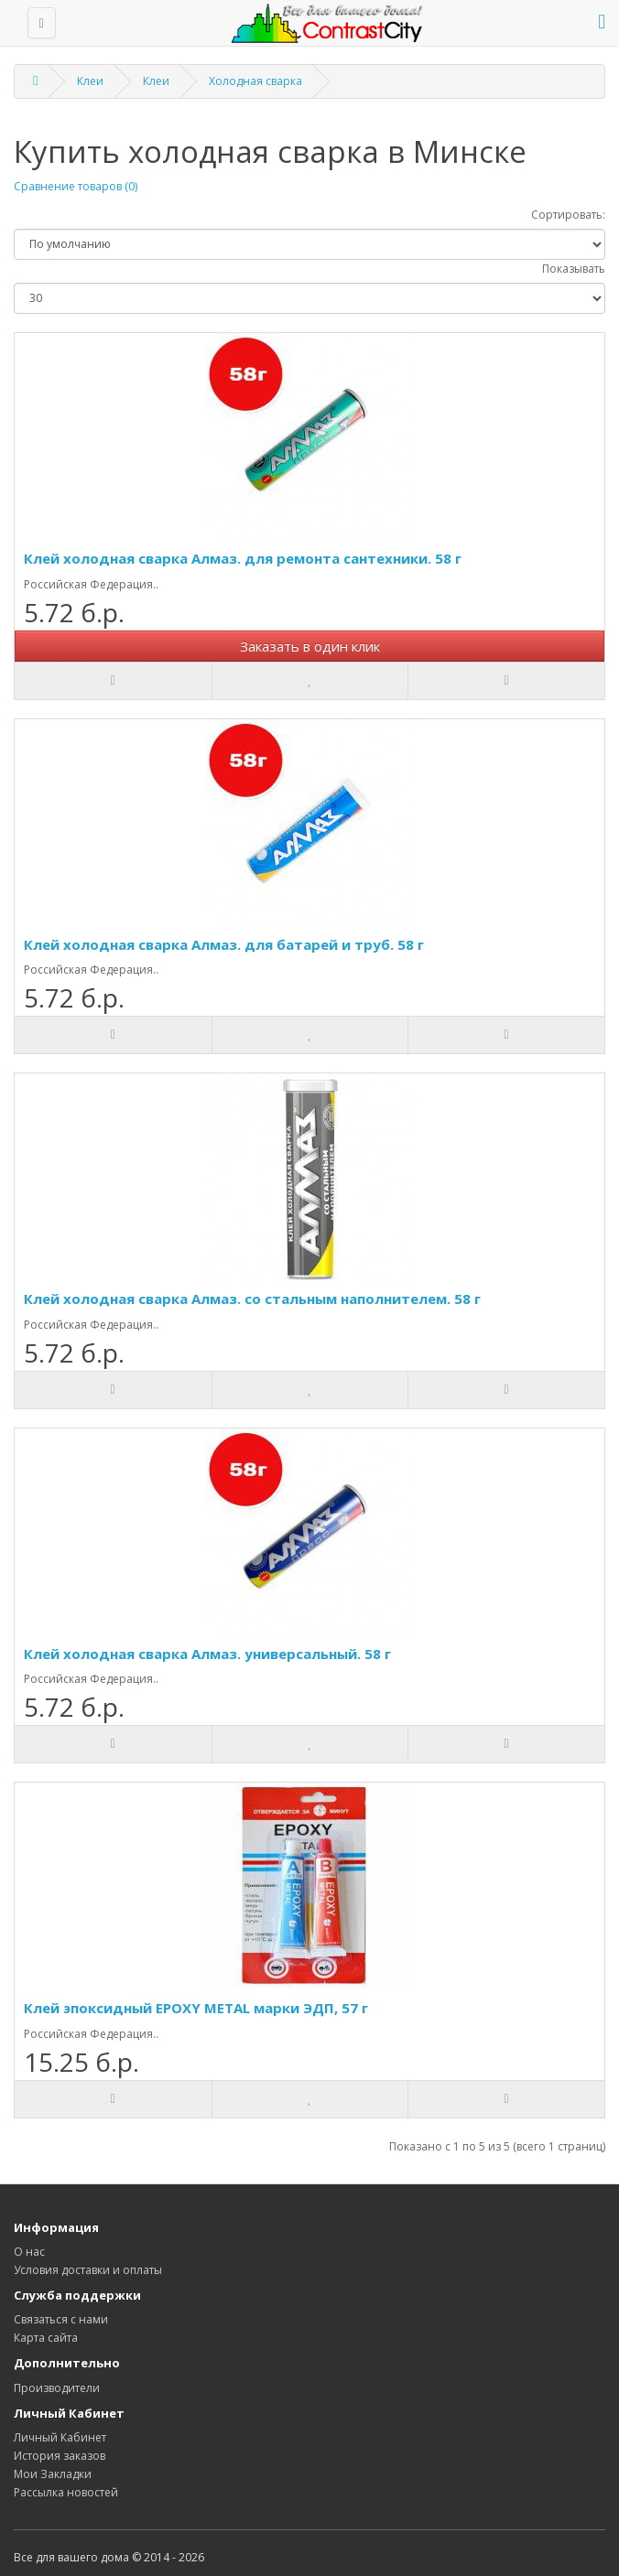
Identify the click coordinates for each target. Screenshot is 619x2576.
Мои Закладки (53, 2474)
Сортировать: (568, 214)
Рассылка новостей (66, 2492)
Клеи (90, 81)
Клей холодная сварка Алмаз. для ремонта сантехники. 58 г (243, 558)
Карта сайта (46, 2337)
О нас (29, 2251)
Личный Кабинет (60, 2437)
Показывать (573, 268)
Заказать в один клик (310, 646)
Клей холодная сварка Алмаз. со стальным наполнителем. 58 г (252, 1298)
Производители (57, 2388)
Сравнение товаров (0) (75, 186)
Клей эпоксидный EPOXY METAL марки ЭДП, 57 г (196, 2008)
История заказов (59, 2455)
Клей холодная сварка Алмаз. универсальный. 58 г (207, 1653)
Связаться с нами (61, 2319)
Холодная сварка (255, 81)
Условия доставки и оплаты (88, 2270)
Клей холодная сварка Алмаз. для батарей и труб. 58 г (224, 944)
